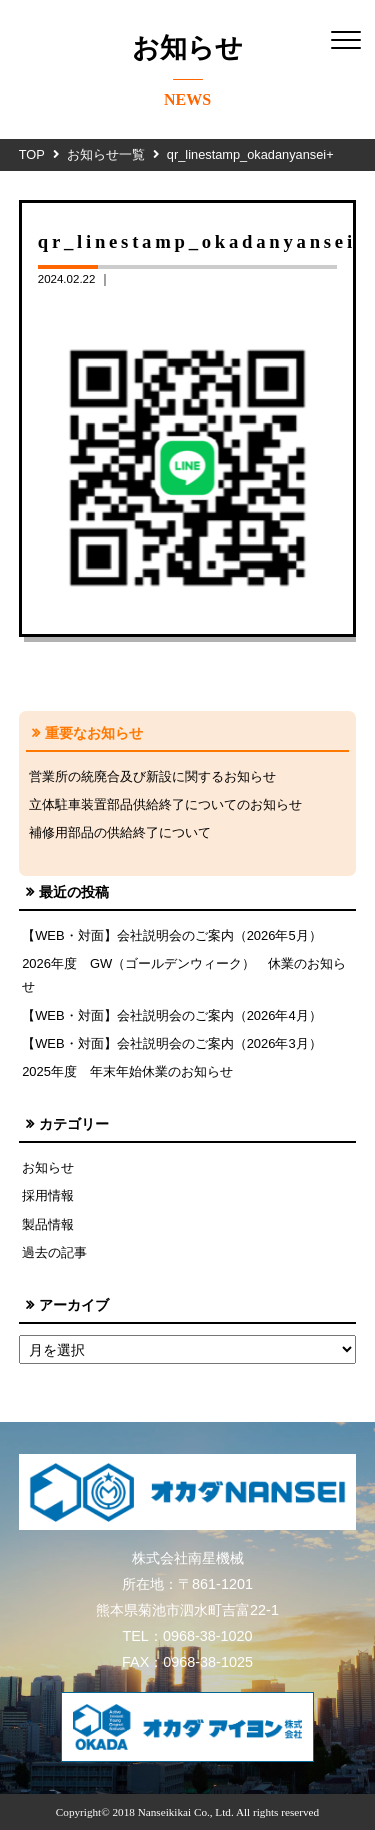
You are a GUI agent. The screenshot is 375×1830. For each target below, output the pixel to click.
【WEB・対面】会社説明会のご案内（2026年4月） (172, 1015)
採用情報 (48, 1195)
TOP (32, 154)
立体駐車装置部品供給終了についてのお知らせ (165, 804)
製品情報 (48, 1224)
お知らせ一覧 (106, 154)
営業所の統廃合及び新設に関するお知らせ (152, 776)
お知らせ (48, 1167)
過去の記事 (54, 1252)
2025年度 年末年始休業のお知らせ (127, 1071)
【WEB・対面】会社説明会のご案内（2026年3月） (172, 1043)
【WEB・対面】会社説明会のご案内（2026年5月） (172, 935)
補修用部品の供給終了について (120, 832)
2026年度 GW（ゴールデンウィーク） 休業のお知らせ (184, 975)
